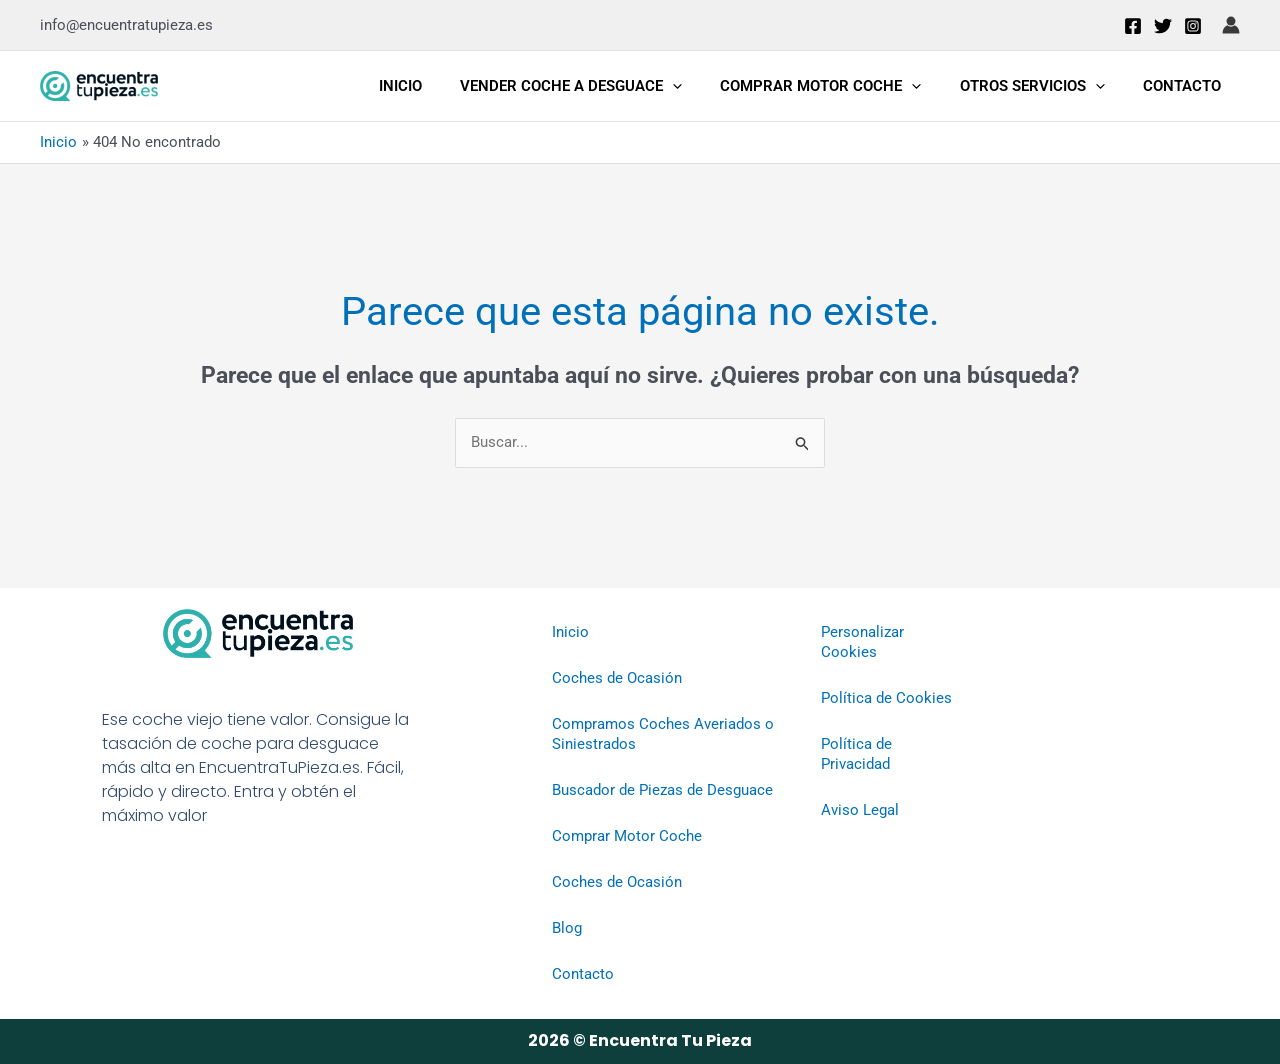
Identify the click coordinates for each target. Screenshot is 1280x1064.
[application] (701, 86)
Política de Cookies (886, 699)
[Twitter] (1163, 26)
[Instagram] (1193, 26)
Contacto (1186, 86)
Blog (567, 929)
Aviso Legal (860, 811)
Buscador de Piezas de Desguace (662, 791)
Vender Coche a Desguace (600, 86)
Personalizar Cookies (862, 643)
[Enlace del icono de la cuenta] (1231, 25)
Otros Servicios (1044, 86)
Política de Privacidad (856, 755)
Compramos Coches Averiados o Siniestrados (663, 735)
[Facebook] (1133, 26)
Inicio (437, 86)
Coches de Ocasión (617, 679)
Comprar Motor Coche (841, 86)
